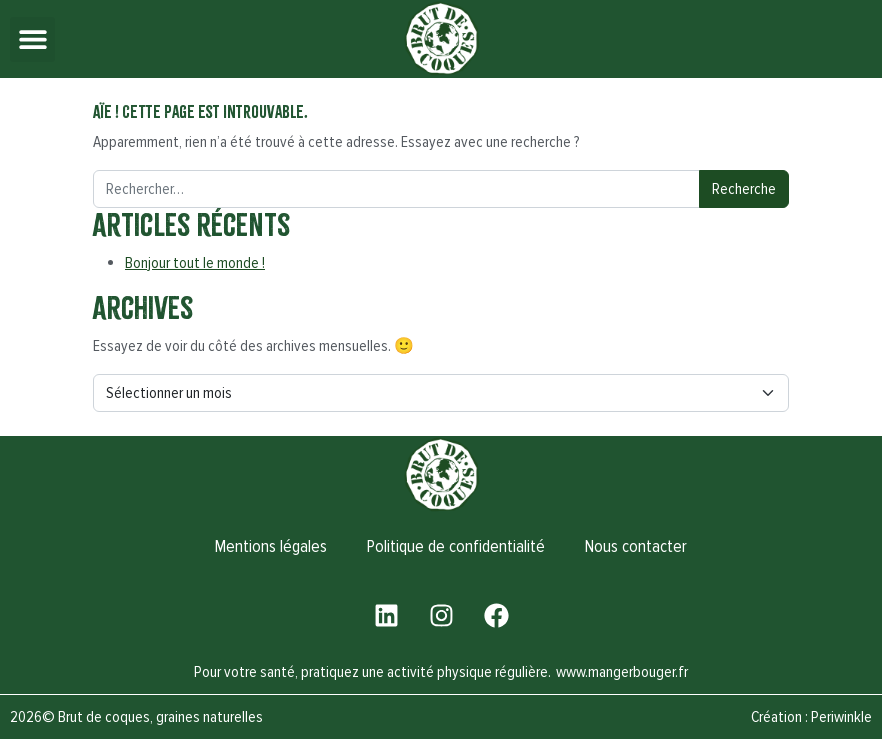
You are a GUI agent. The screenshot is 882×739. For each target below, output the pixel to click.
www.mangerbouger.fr (622, 672)
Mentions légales (271, 546)
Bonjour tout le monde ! (195, 263)
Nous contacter (636, 546)
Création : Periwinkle (811, 717)
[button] (32, 39)
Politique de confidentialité (456, 546)
